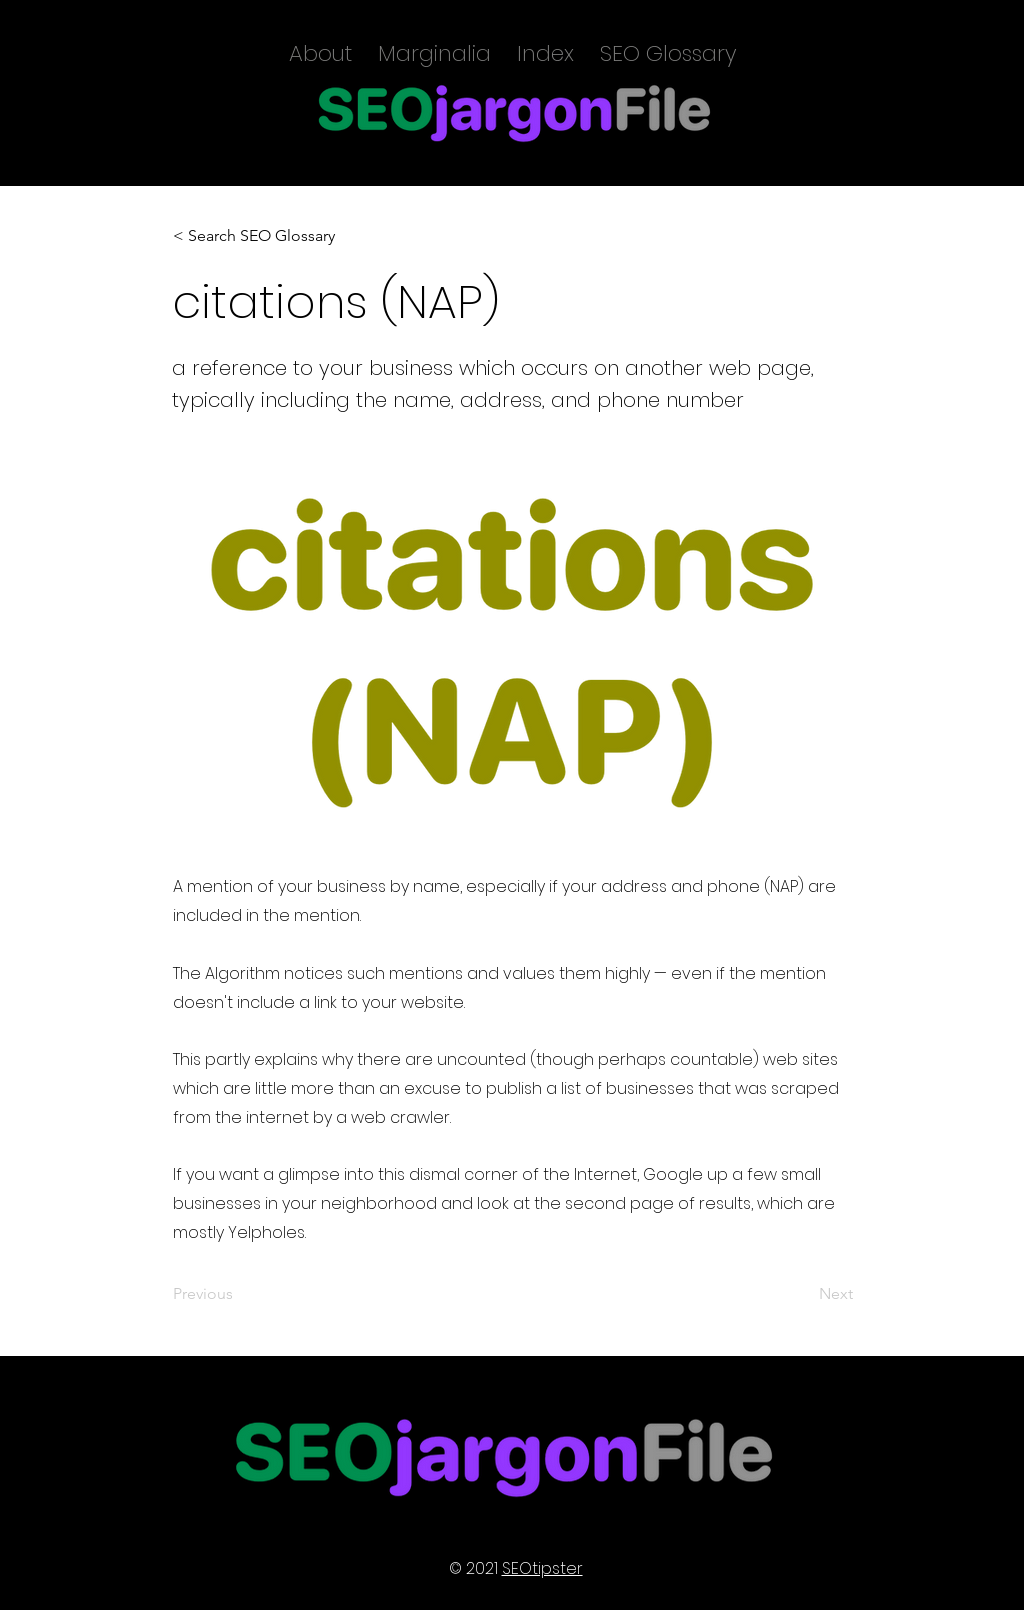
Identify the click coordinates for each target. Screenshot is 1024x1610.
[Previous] (239, 1294)
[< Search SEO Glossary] (254, 236)
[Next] (803, 1294)
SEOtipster (542, 1568)
